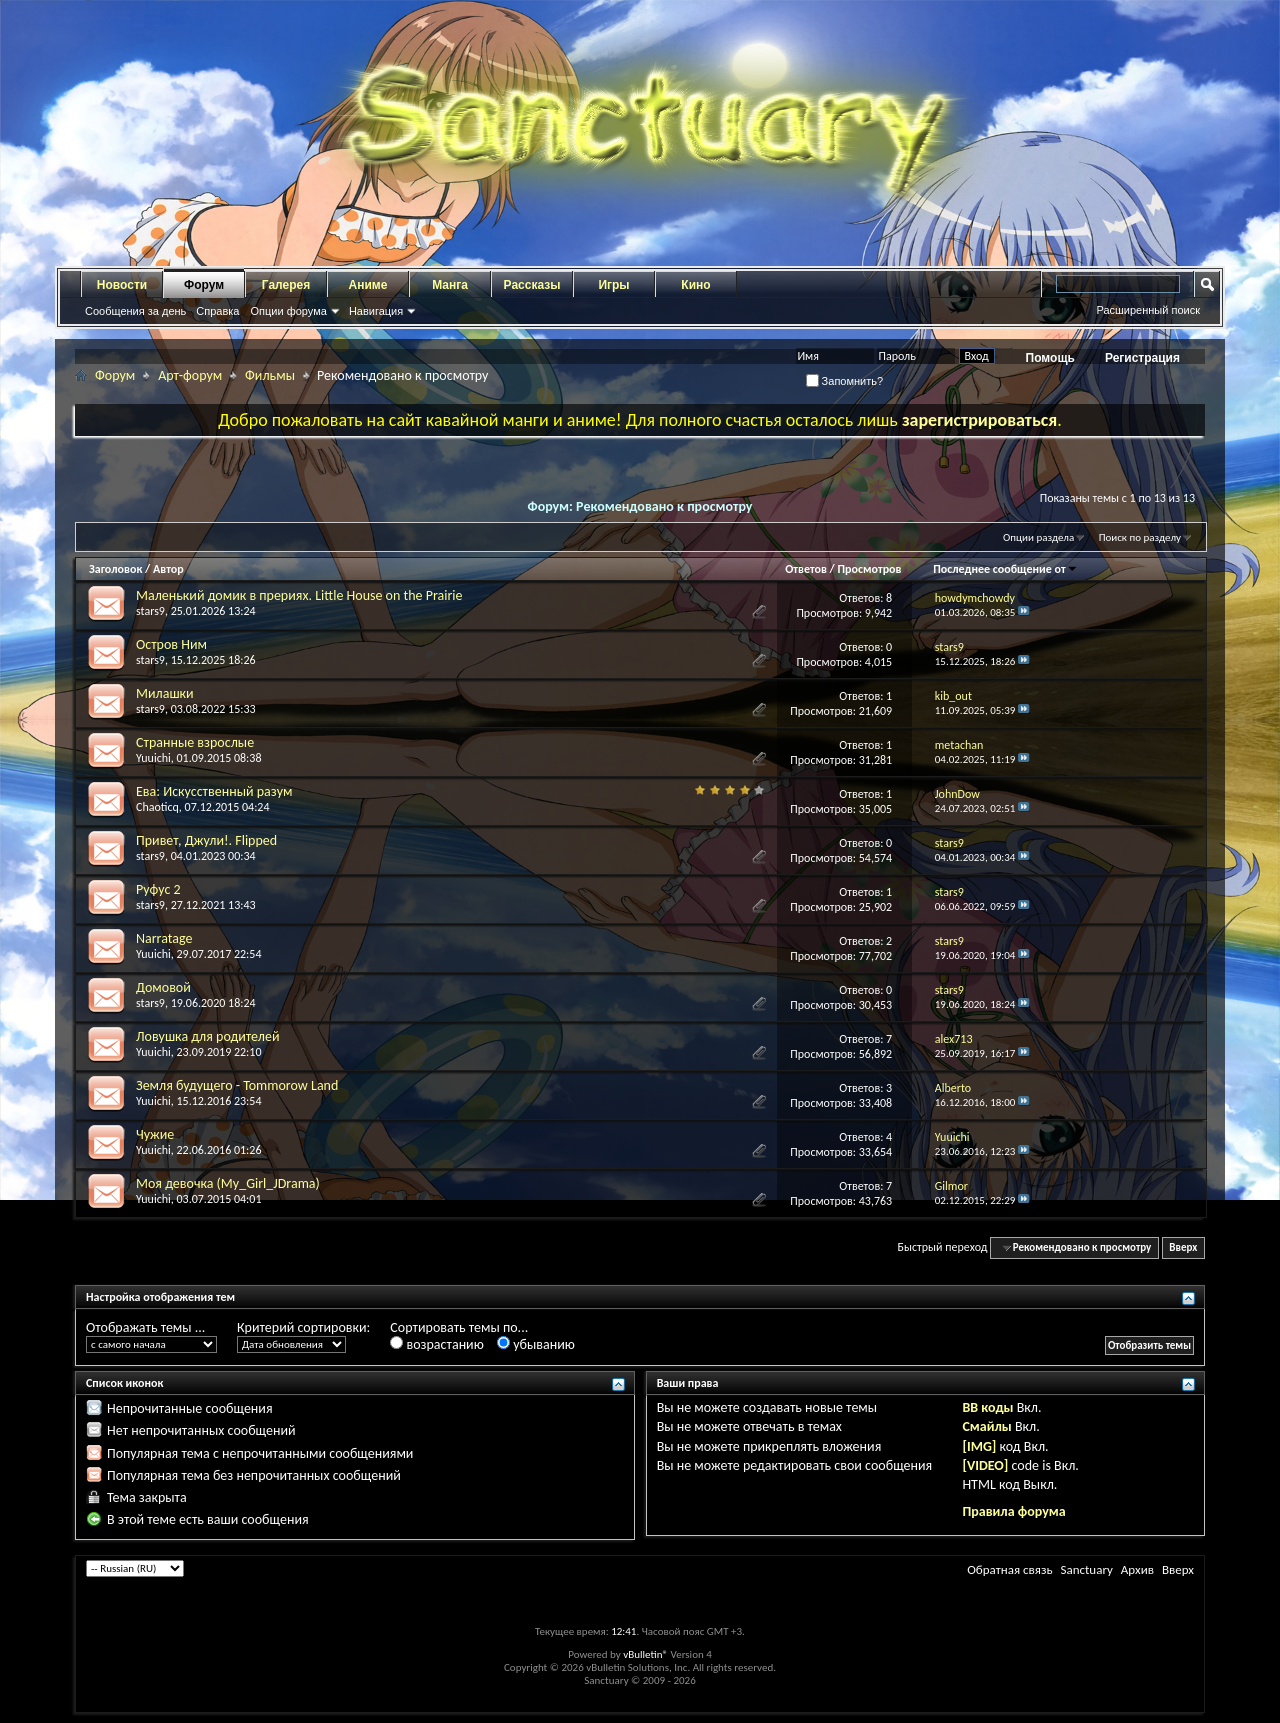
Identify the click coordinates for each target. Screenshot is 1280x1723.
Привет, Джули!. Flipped (206, 840)
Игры (613, 285)
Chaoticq (157, 807)
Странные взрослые (195, 742)
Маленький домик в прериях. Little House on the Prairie (299, 595)
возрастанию (436, 1344)
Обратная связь (1009, 1569)
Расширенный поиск (1148, 310)
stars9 (150, 611)
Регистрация (1142, 358)
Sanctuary (1086, 1569)
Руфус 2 (158, 889)
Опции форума (288, 311)
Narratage (164, 938)
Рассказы (532, 285)
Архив (1137, 1569)
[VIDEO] (985, 1465)
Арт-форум (190, 375)
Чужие (155, 1134)
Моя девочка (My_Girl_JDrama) (228, 1183)
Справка (217, 311)
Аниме (368, 285)
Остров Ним (171, 644)
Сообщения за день (135, 311)
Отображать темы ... (145, 1327)
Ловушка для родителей (207, 1036)
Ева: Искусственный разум (214, 791)
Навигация (376, 311)
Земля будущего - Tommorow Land (237, 1085)
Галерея (286, 285)
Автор (168, 569)
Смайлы (986, 1426)
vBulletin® (645, 1654)
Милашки (165, 693)
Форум (204, 285)
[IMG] (979, 1446)
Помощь (1050, 358)
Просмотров (869, 569)
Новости (122, 285)
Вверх (1183, 1247)
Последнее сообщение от (1005, 569)
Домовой (163, 987)
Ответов (806, 569)
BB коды (987, 1407)
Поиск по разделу (1140, 537)
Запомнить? (845, 381)
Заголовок (115, 569)
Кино (695, 285)
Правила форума (1013, 1511)
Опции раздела (1038, 537)
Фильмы (270, 375)
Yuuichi (153, 758)
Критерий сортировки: (303, 1327)
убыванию (536, 1344)
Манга (450, 285)
